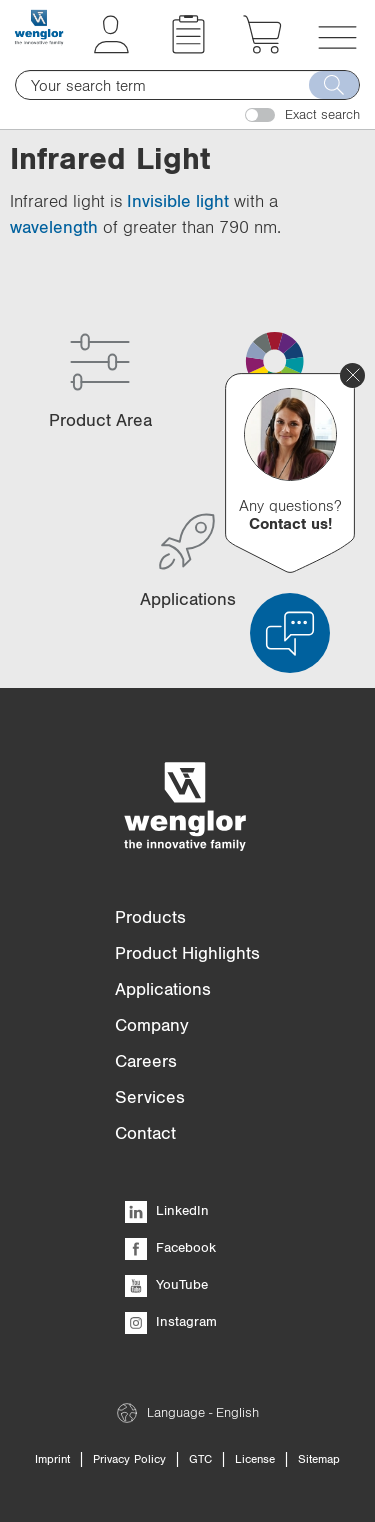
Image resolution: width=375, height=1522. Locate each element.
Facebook (170, 1247)
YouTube (166, 1284)
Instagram (171, 1321)
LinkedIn (167, 1210)
